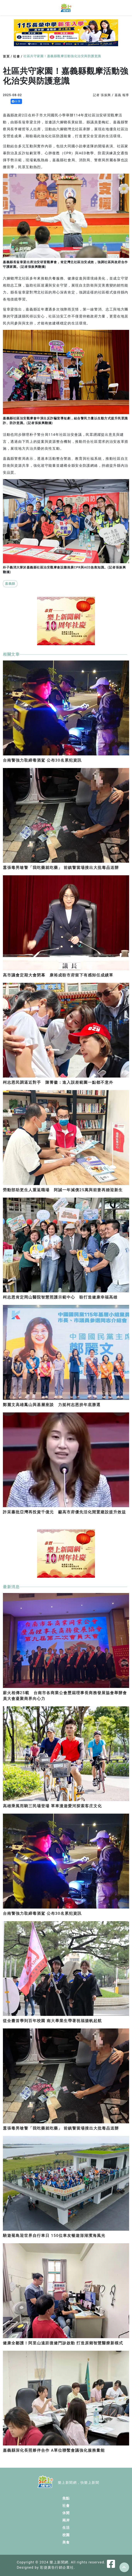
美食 (66, 2542)
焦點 (66, 2498)
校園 (66, 2535)
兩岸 (66, 2520)
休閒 (66, 2513)
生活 (66, 2528)
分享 (16, 101)
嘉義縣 (10, 583)
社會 (66, 2505)
